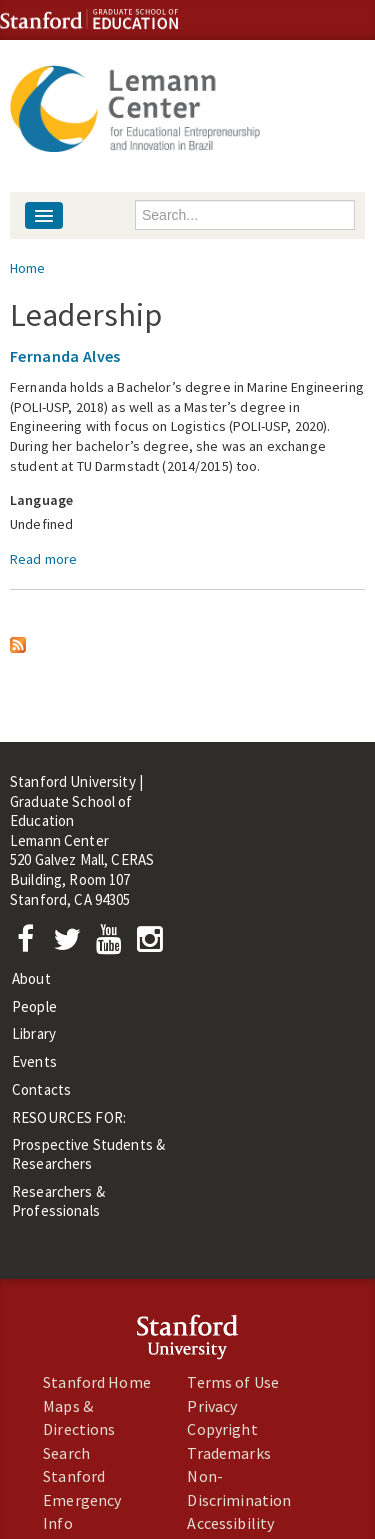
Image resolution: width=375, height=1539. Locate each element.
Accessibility (230, 1523)
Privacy (212, 1406)
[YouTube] (112, 944)
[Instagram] (154, 944)
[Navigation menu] (44, 215)
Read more (43, 559)
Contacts (41, 1089)
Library (34, 1033)
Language (41, 500)
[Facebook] (31, 944)
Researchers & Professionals (58, 1201)
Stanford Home (97, 1382)
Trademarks (228, 1453)
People (34, 1006)
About (31, 978)
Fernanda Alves (65, 356)
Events (34, 1061)
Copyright (222, 1429)
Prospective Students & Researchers (88, 1154)
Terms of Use (233, 1382)
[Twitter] (73, 944)
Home (28, 268)
